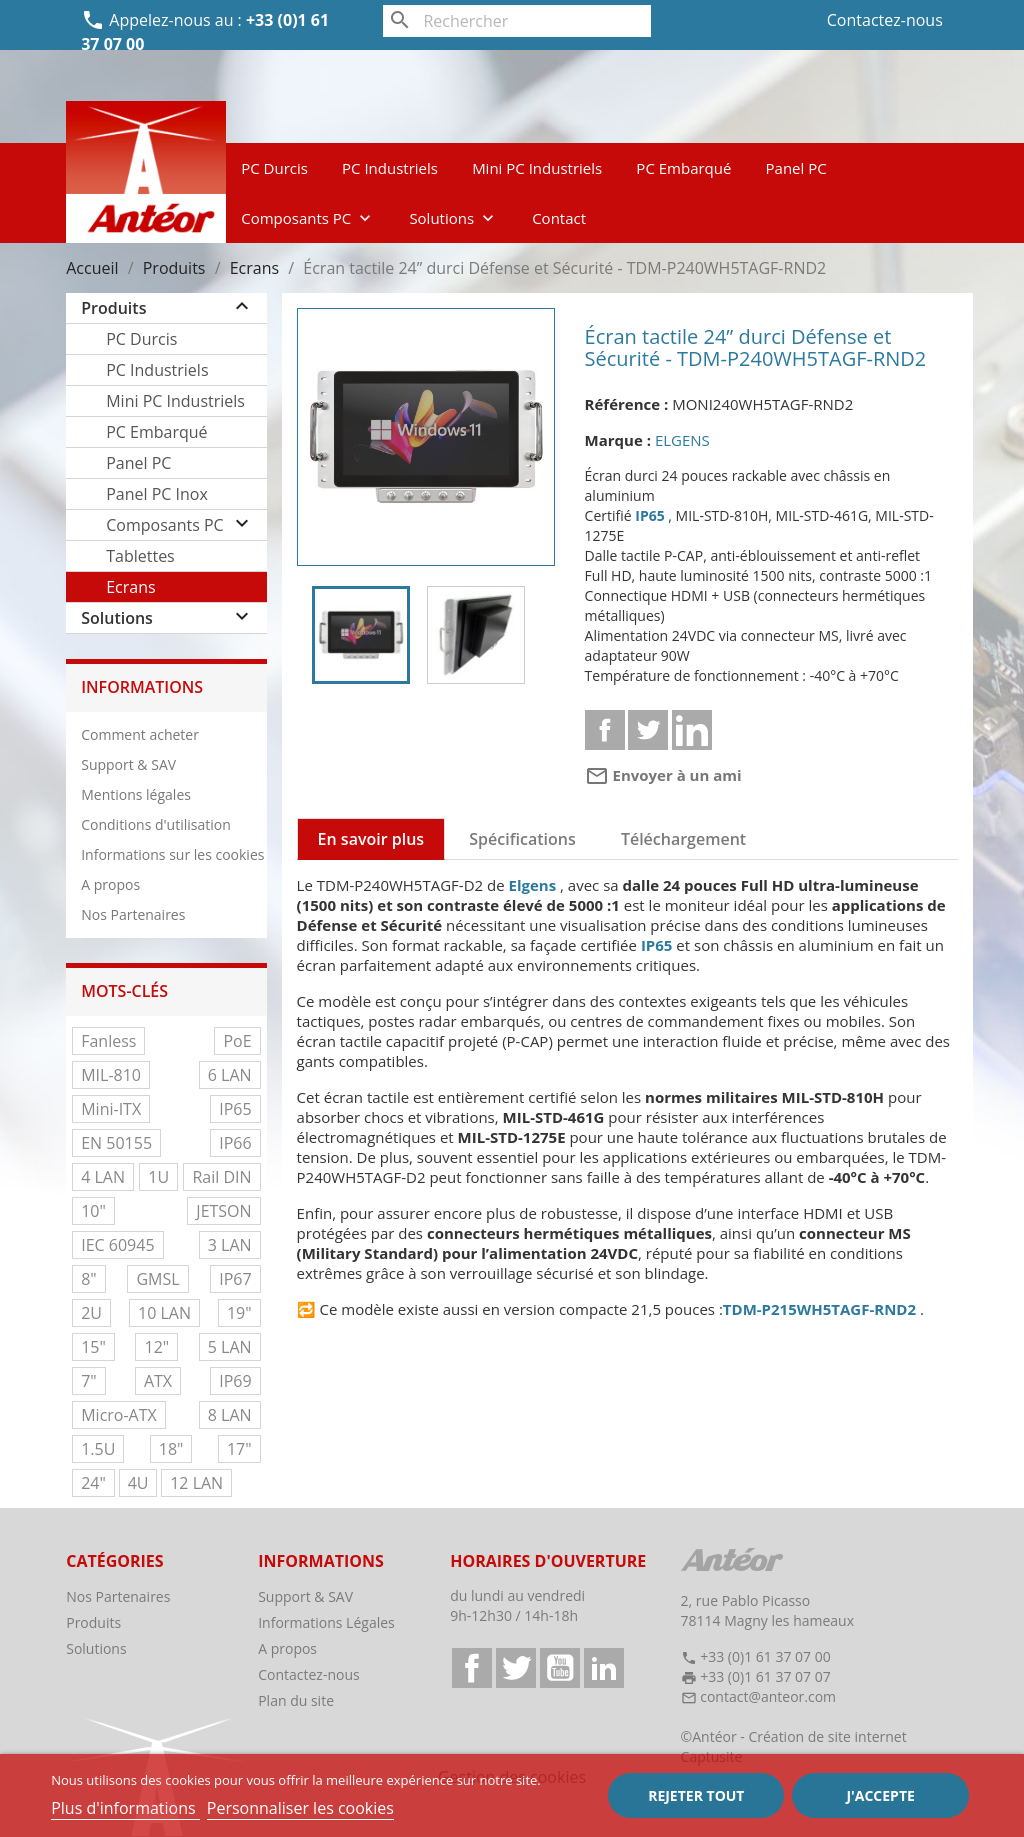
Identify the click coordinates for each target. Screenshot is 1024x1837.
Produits (113, 308)
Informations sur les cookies (172, 854)
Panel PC (796, 168)
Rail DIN (221, 1177)
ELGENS (682, 440)
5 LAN (230, 1347)
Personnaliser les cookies (300, 1808)
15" (93, 1347)
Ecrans (130, 587)
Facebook (472, 1668)
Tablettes (140, 556)
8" (89, 1279)
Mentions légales (136, 794)
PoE (237, 1041)
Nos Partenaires (133, 914)
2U (91, 1313)
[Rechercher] (516, 21)
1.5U (98, 1449)
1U (158, 1177)
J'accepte (880, 1795)
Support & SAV (128, 764)
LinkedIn (604, 1668)
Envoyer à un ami (663, 775)
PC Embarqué (683, 168)
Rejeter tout (696, 1795)
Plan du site (296, 1700)
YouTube (560, 1668)
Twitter (516, 1668)
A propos (110, 884)
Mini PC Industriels (537, 168)
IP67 (235, 1279)
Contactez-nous (885, 20)
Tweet (648, 730)
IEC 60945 (117, 1245)
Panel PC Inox (157, 494)
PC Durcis (274, 168)
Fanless (108, 1041)
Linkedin (692, 730)
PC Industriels (390, 168)
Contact (559, 218)
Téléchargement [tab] (683, 839)
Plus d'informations (125, 1808)
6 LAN (230, 1075)
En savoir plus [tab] (371, 839)
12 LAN (196, 1483)
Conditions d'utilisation (156, 824)
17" (239, 1449)
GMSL (157, 1279)
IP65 (235, 1109)
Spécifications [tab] (522, 839)
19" (239, 1313)
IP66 (235, 1143)
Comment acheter (140, 734)
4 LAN (103, 1177)
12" (156, 1347)
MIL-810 (111, 1075)
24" (93, 1483)
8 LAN (230, 1415)
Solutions (453, 218)
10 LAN (164, 1313)
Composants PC (308, 218)
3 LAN (230, 1245)
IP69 (235, 1381)
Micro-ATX (119, 1415)
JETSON (223, 1211)
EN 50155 (116, 1143)
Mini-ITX (111, 1109)
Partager (605, 730)
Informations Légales (326, 1622)
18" (171, 1449)
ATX (158, 1381)
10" (93, 1211)
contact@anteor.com (768, 1696)
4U (138, 1483)
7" (89, 1381)
